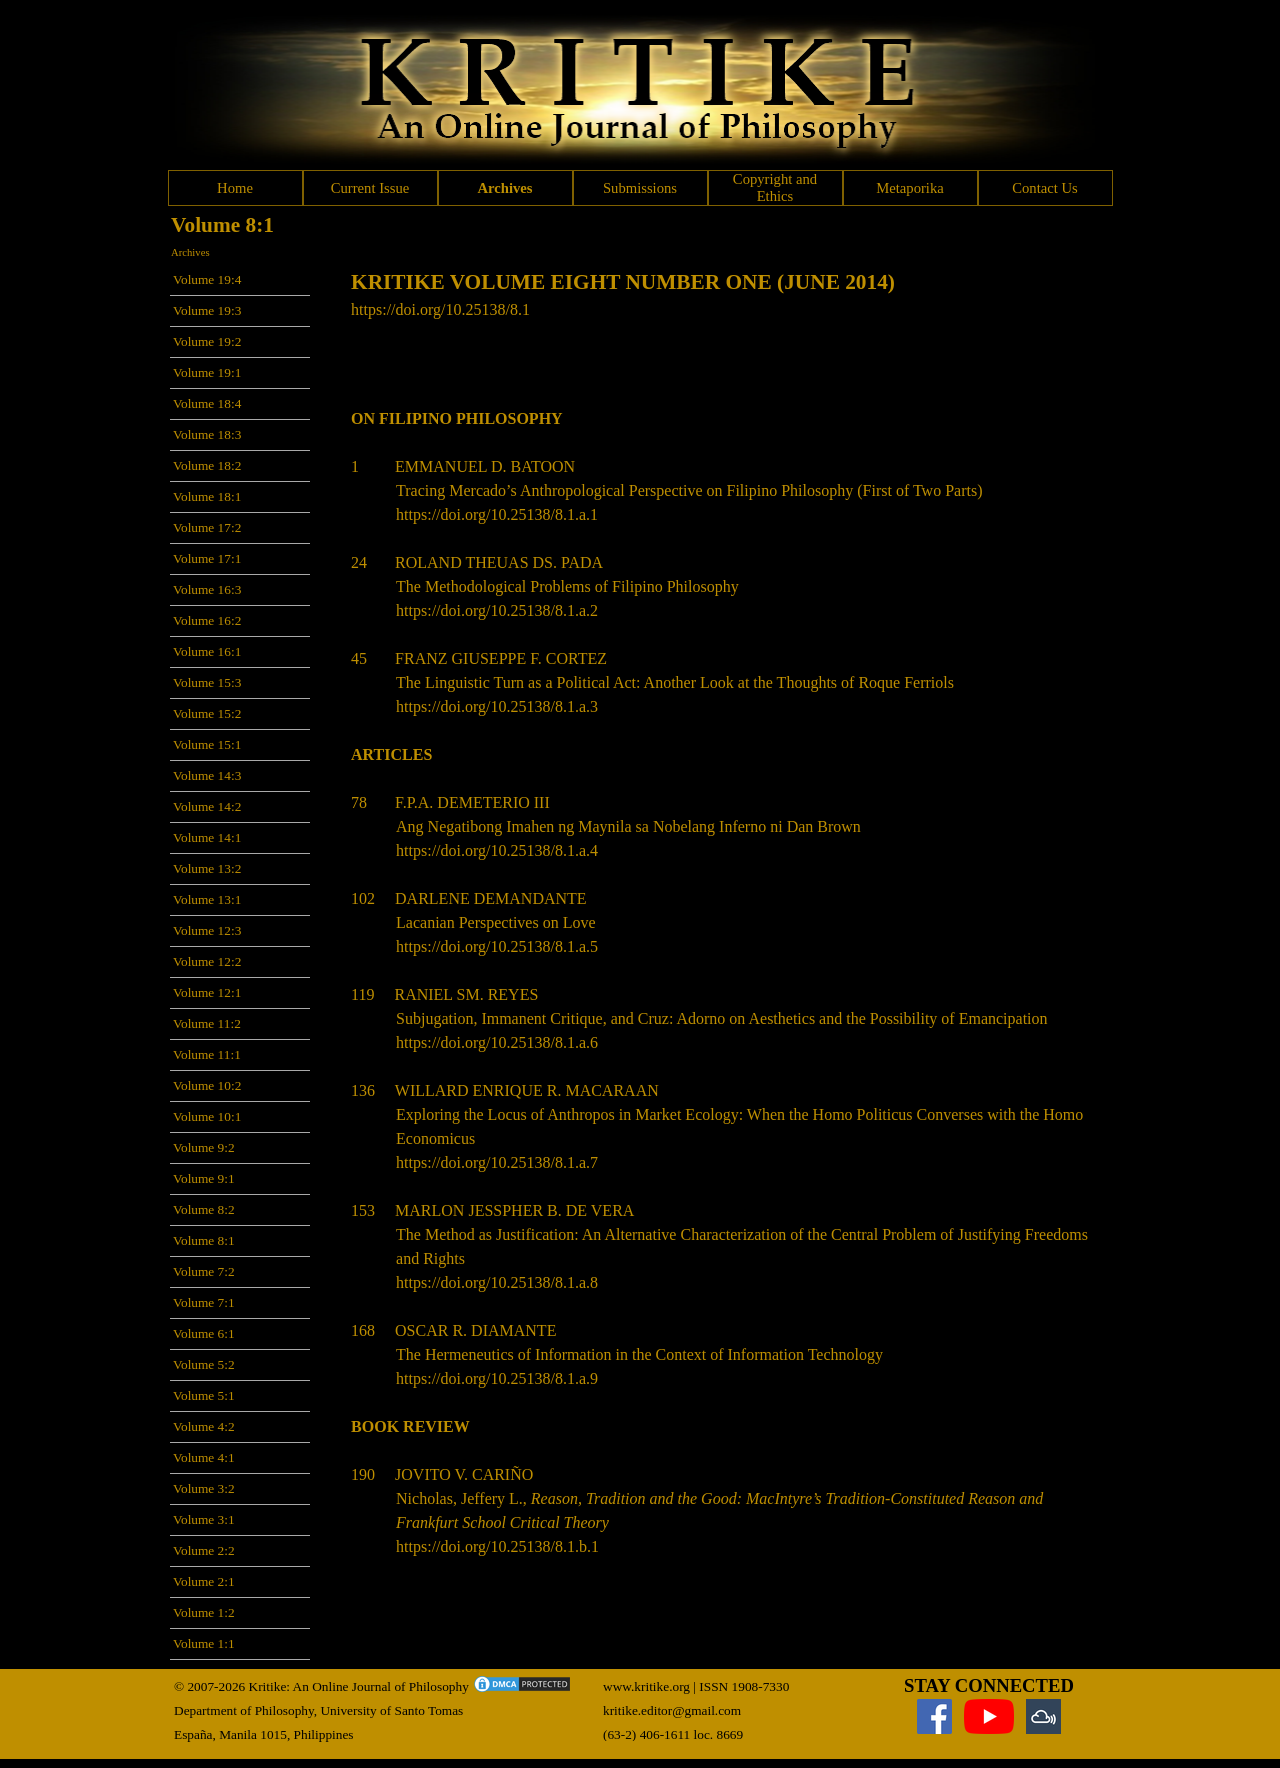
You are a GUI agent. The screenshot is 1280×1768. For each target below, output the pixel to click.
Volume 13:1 (207, 899)
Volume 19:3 (207, 310)
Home (235, 188)
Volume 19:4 (207, 279)
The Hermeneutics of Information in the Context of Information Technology (639, 1354)
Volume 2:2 (204, 1550)
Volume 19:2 (207, 341)
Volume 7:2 (204, 1271)
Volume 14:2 (207, 806)
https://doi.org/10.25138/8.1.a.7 (497, 1162)
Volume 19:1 (207, 372)
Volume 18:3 (207, 434)
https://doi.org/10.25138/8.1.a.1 (497, 514)
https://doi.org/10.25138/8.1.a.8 (497, 1282)
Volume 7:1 (204, 1302)
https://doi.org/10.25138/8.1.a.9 (497, 1378)
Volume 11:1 (207, 1054)
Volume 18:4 (207, 403)
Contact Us (1045, 188)
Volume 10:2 (207, 1085)
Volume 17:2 (207, 527)
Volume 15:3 (207, 682)
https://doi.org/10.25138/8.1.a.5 (497, 946)
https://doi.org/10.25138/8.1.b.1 (497, 1546)
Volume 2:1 (204, 1581)
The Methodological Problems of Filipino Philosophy (567, 586)
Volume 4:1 (204, 1457)
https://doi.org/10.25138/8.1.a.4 (497, 850)
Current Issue (370, 188)
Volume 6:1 (204, 1333)
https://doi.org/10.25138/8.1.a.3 (497, 706)
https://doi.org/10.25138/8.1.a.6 (497, 1042)
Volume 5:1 (204, 1395)
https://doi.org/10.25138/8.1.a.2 (497, 610)
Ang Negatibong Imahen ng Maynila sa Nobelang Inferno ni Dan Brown (628, 826)
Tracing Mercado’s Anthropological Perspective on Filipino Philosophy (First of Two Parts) (689, 490)
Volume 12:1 (207, 992)
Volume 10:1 (207, 1116)
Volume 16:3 (207, 589)
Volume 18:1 (207, 496)
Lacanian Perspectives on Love (495, 922)
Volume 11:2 (207, 1023)
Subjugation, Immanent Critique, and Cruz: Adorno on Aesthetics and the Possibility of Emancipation (721, 1018)
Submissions (640, 188)
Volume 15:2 (207, 713)
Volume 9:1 (204, 1178)
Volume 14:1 (207, 837)
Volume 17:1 (207, 558)
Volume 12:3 (207, 930)
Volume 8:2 (204, 1209)
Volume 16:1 (207, 651)
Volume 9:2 (204, 1147)
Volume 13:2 (207, 868)
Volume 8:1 (204, 1240)
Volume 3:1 (204, 1519)
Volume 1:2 (204, 1612)
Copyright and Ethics (775, 187)
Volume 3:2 (204, 1488)
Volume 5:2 (204, 1364)
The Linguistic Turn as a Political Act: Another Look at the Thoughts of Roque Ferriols (675, 682)
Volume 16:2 (207, 620)
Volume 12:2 (207, 961)
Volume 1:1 (204, 1643)
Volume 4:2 (204, 1426)
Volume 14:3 (207, 775)
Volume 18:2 (207, 465)
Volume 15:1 (207, 744)
